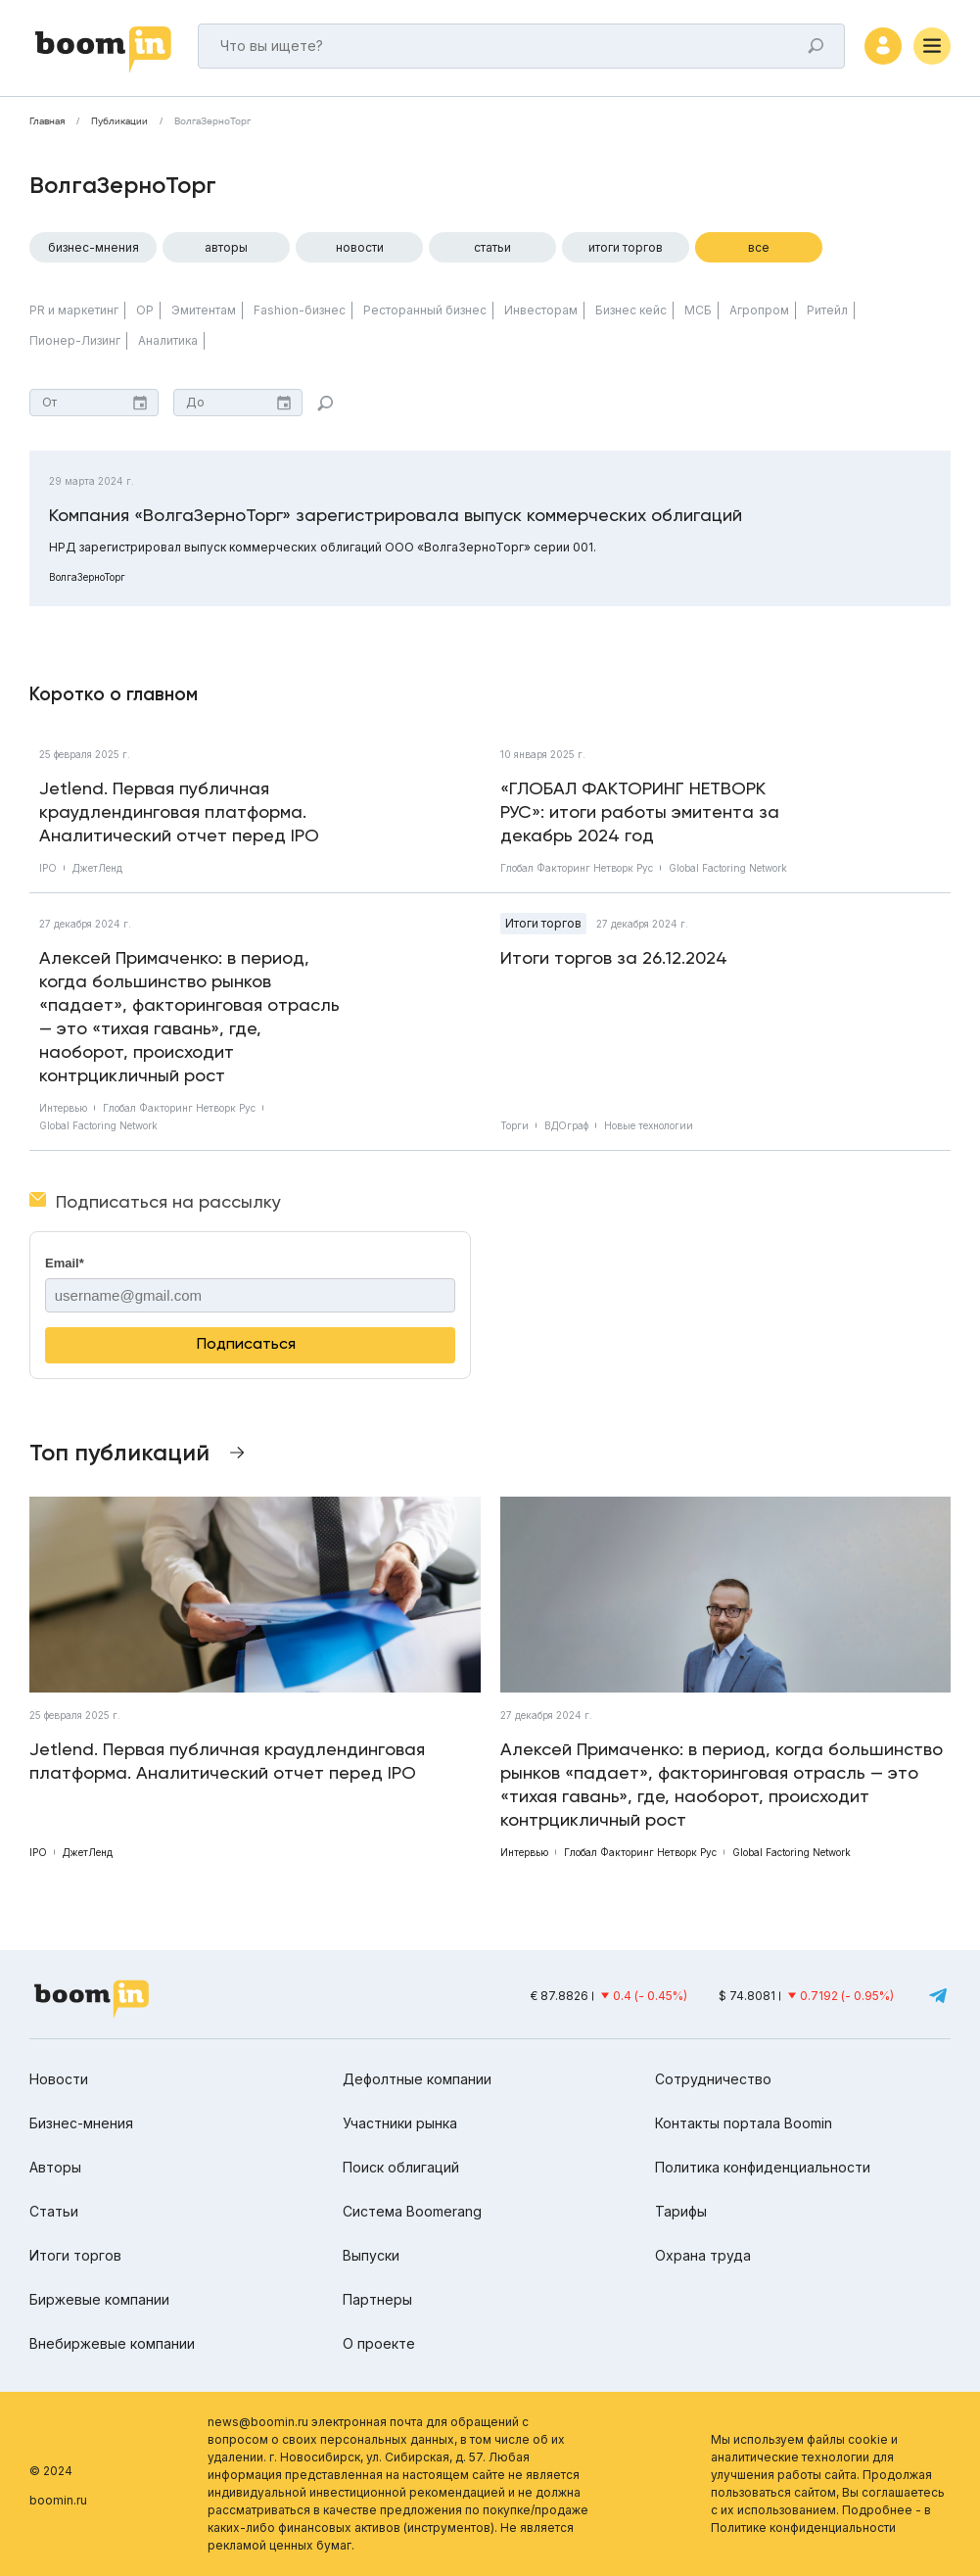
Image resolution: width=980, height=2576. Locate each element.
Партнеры (377, 2299)
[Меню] (932, 46)
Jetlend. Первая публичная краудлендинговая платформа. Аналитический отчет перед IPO (179, 811)
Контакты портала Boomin (743, 2123)
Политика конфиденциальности (762, 2167)
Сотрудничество (713, 2079)
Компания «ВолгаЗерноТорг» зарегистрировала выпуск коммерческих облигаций (395, 514)
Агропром (759, 310)
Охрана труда (703, 2255)
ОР (145, 310)
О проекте (379, 2343)
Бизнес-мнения (93, 247)
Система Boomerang (412, 2211)
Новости (360, 247)
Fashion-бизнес (300, 310)
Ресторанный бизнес (425, 310)
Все (759, 247)
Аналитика (168, 340)
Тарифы (681, 2211)
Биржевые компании (99, 2299)
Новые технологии (648, 1125)
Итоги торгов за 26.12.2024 (613, 957)
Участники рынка (400, 2123)
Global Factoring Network (728, 868)
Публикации (119, 121)
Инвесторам (541, 310)
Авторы (226, 247)
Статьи (492, 247)
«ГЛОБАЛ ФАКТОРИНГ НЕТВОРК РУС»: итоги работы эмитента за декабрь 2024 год (639, 811)
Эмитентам (203, 310)
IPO (48, 868)
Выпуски (371, 2255)
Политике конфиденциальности (803, 2527)
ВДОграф (566, 1125)
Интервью (63, 1108)
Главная (47, 121)
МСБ (698, 310)
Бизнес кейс (631, 310)
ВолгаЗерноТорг (212, 121)
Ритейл (827, 310)
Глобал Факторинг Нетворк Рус (576, 868)
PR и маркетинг (73, 310)
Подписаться (246, 1343)
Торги (514, 1125)
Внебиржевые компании (112, 2343)
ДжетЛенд (97, 868)
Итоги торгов (625, 247)
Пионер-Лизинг (74, 340)
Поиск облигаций (401, 2167)
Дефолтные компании (417, 2079)
